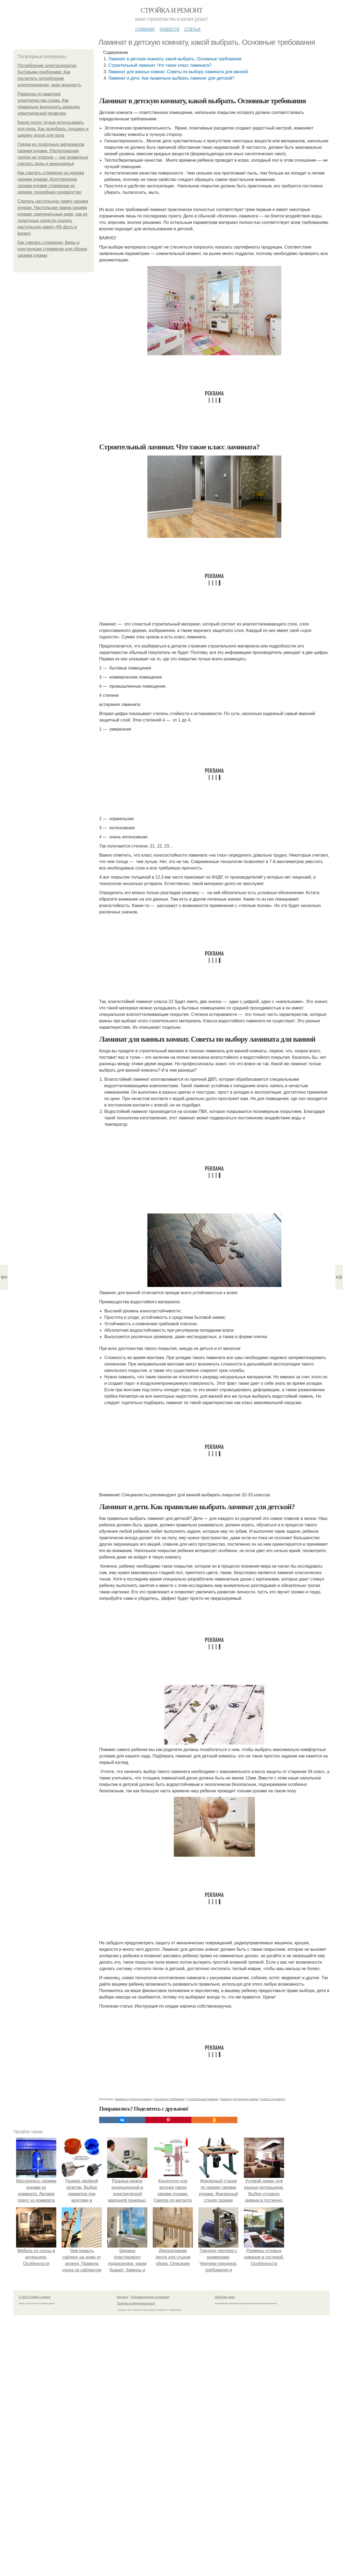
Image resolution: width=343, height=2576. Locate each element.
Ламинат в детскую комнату (133, 2099)
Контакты (122, 2297)
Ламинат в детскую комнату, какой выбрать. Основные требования (174, 59)
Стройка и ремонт (172, 10)
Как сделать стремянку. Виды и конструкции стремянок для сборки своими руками (52, 249)
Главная (145, 29)
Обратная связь (225, 2297)
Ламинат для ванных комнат (239, 2099)
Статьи (192, 29)
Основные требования (169, 2099)
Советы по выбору (272, 2099)
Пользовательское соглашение (150, 2297)
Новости (169, 29)
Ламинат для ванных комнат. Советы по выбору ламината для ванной (178, 71)
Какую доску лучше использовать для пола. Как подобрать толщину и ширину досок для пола (52, 129)
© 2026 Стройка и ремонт (35, 2297)
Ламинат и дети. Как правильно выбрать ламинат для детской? (171, 78)
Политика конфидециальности (136, 2303)
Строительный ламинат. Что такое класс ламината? (160, 65)
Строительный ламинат (202, 2099)
